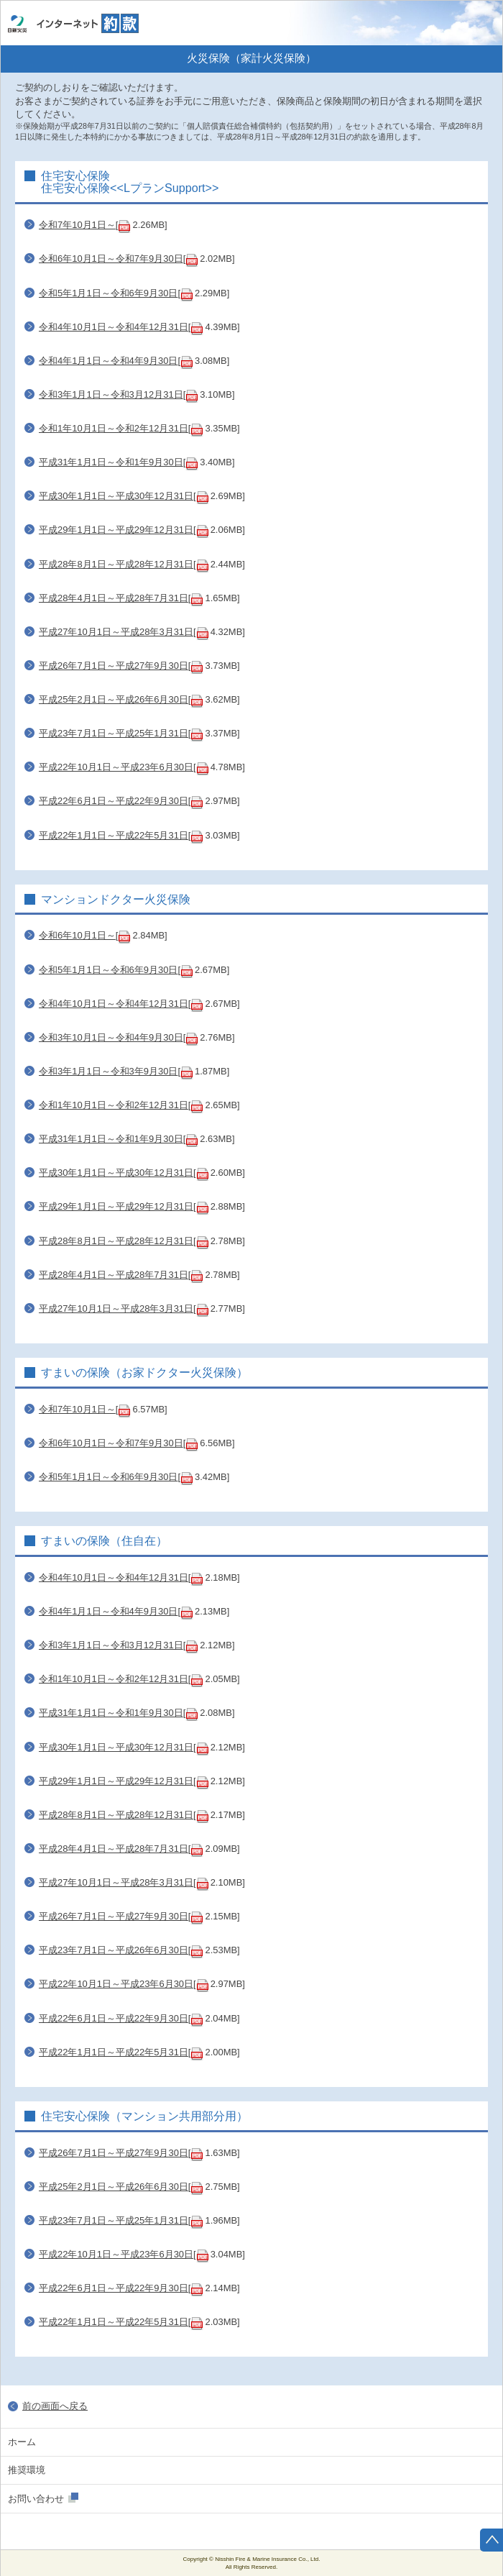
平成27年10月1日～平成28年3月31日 (116, 631)
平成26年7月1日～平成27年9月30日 (113, 665)
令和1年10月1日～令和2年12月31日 (113, 428)
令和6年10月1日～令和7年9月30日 (111, 258)
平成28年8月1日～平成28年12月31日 (116, 564)
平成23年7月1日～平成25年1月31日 (113, 733)
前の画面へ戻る (55, 2406)
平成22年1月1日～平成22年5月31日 (113, 835)
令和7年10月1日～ (77, 224)
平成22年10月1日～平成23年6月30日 (116, 767)
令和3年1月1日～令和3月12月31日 (111, 394)
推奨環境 (26, 2470)
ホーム (479, 23)
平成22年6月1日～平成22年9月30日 (113, 800)
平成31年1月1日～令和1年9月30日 (111, 462)
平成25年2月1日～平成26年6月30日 (113, 699)
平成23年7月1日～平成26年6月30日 (113, 1950)
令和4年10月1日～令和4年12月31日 (113, 326)
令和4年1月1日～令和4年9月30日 (108, 360)
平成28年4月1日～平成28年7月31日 (113, 598)
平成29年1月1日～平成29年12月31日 (116, 529)
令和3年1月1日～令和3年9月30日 (108, 1071)
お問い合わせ (36, 2498)
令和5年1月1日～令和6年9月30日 (108, 293)
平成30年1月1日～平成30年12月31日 (116, 495)
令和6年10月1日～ (77, 935)
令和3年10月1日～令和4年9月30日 (111, 1037)
